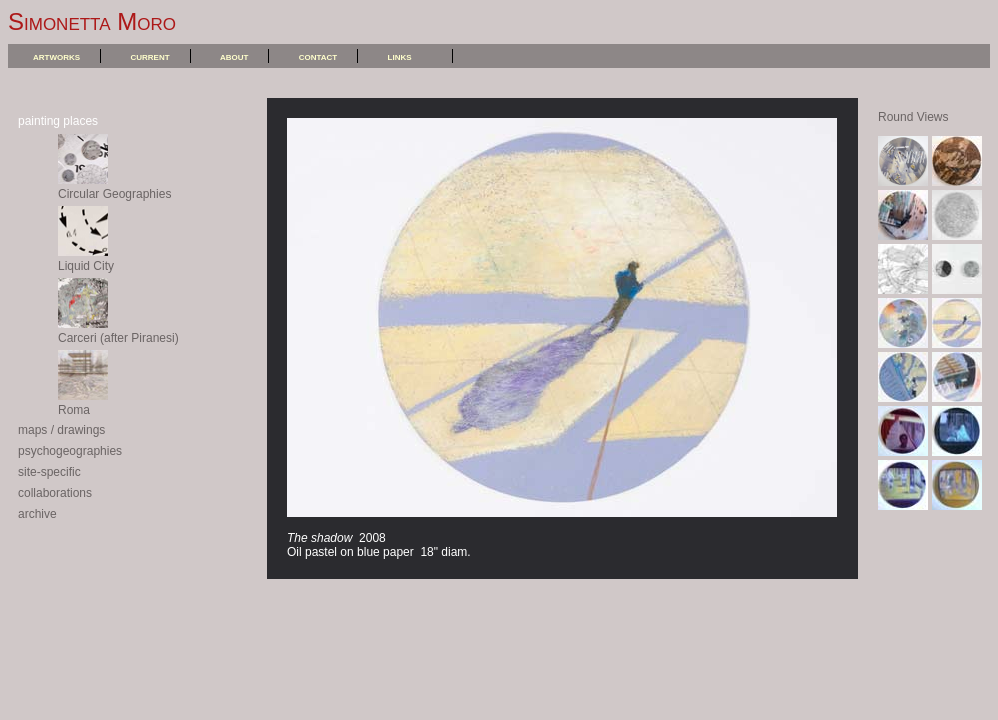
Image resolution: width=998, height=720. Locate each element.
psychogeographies (70, 451)
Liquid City (86, 259)
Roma (83, 403)
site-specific (49, 472)
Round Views (913, 117)
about (234, 56)
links (400, 56)
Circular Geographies (114, 187)
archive (37, 514)
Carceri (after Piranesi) (118, 331)
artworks (56, 56)
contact (318, 56)
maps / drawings (61, 430)
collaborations (55, 493)
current (149, 56)
